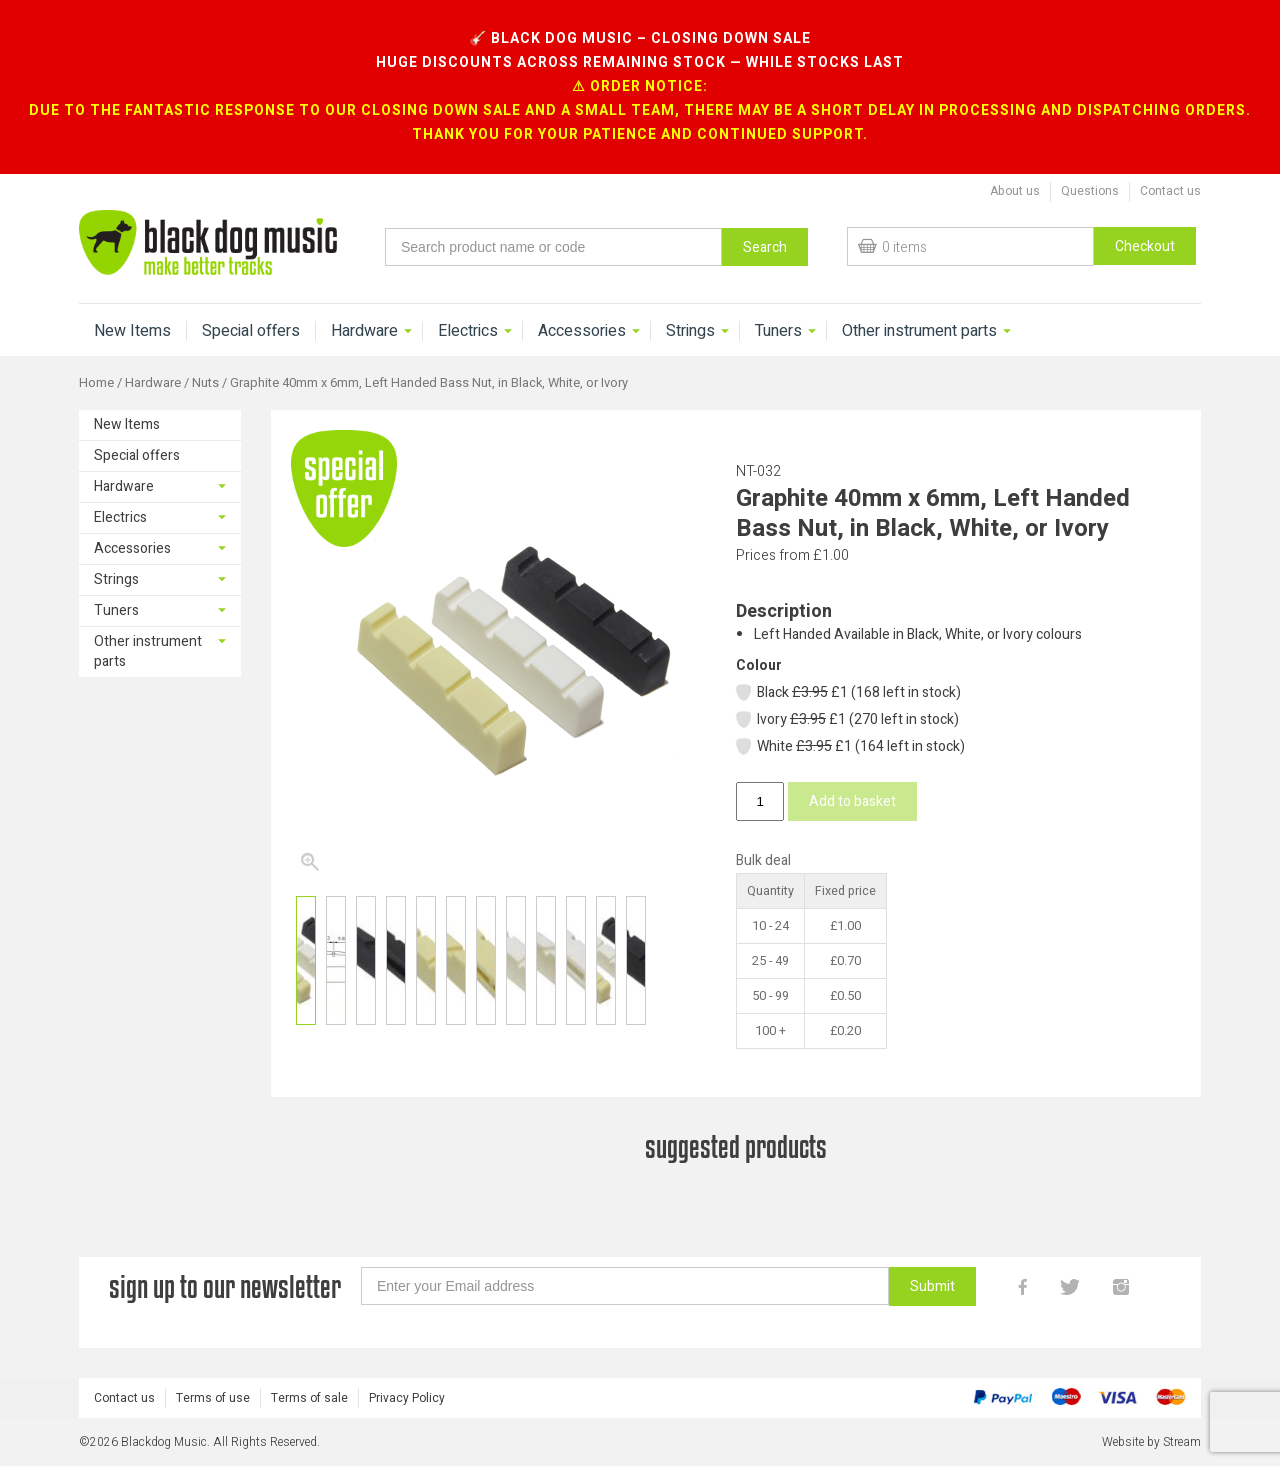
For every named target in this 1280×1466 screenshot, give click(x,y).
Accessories (582, 331)
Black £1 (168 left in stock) (847, 692)
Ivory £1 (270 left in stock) (846, 719)
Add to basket (852, 801)
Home (96, 383)
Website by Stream (1151, 1442)
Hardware (364, 331)
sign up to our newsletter (225, 1286)
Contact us (1170, 191)
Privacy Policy (407, 1398)
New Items (132, 331)
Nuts (205, 383)
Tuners (778, 331)
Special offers (251, 331)
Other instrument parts (919, 331)
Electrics (468, 331)
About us (1015, 191)
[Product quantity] (760, 801)
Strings (690, 331)
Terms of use (213, 1398)
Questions (1090, 191)
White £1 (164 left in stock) (849, 746)
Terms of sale (309, 1398)
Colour (759, 665)
